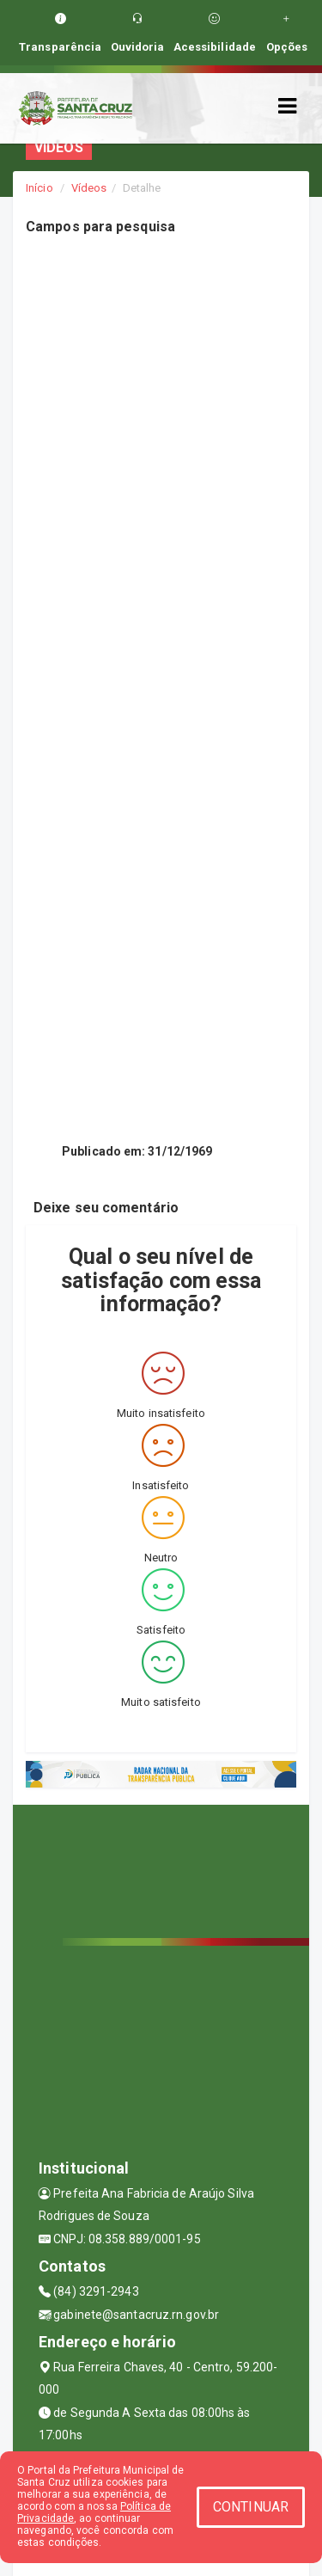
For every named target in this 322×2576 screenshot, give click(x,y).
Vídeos (89, 187)
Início (39, 187)
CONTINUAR (251, 2507)
